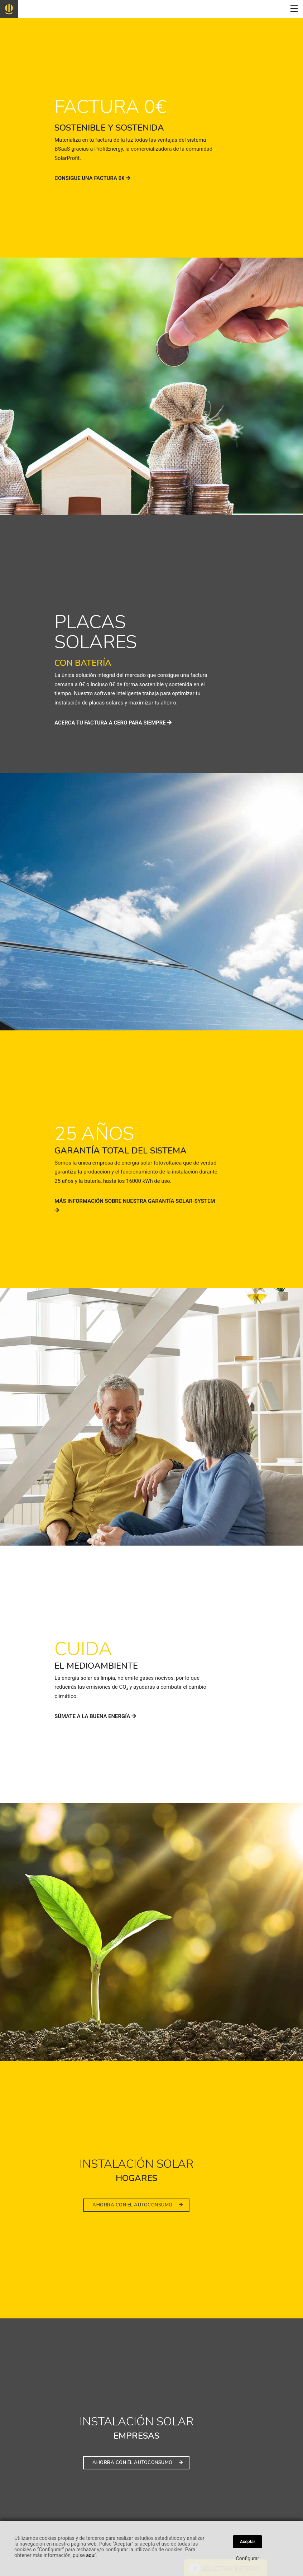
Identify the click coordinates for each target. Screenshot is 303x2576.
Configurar (247, 2558)
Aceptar (247, 2541)
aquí (91, 2555)
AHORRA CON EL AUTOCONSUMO (137, 2205)
